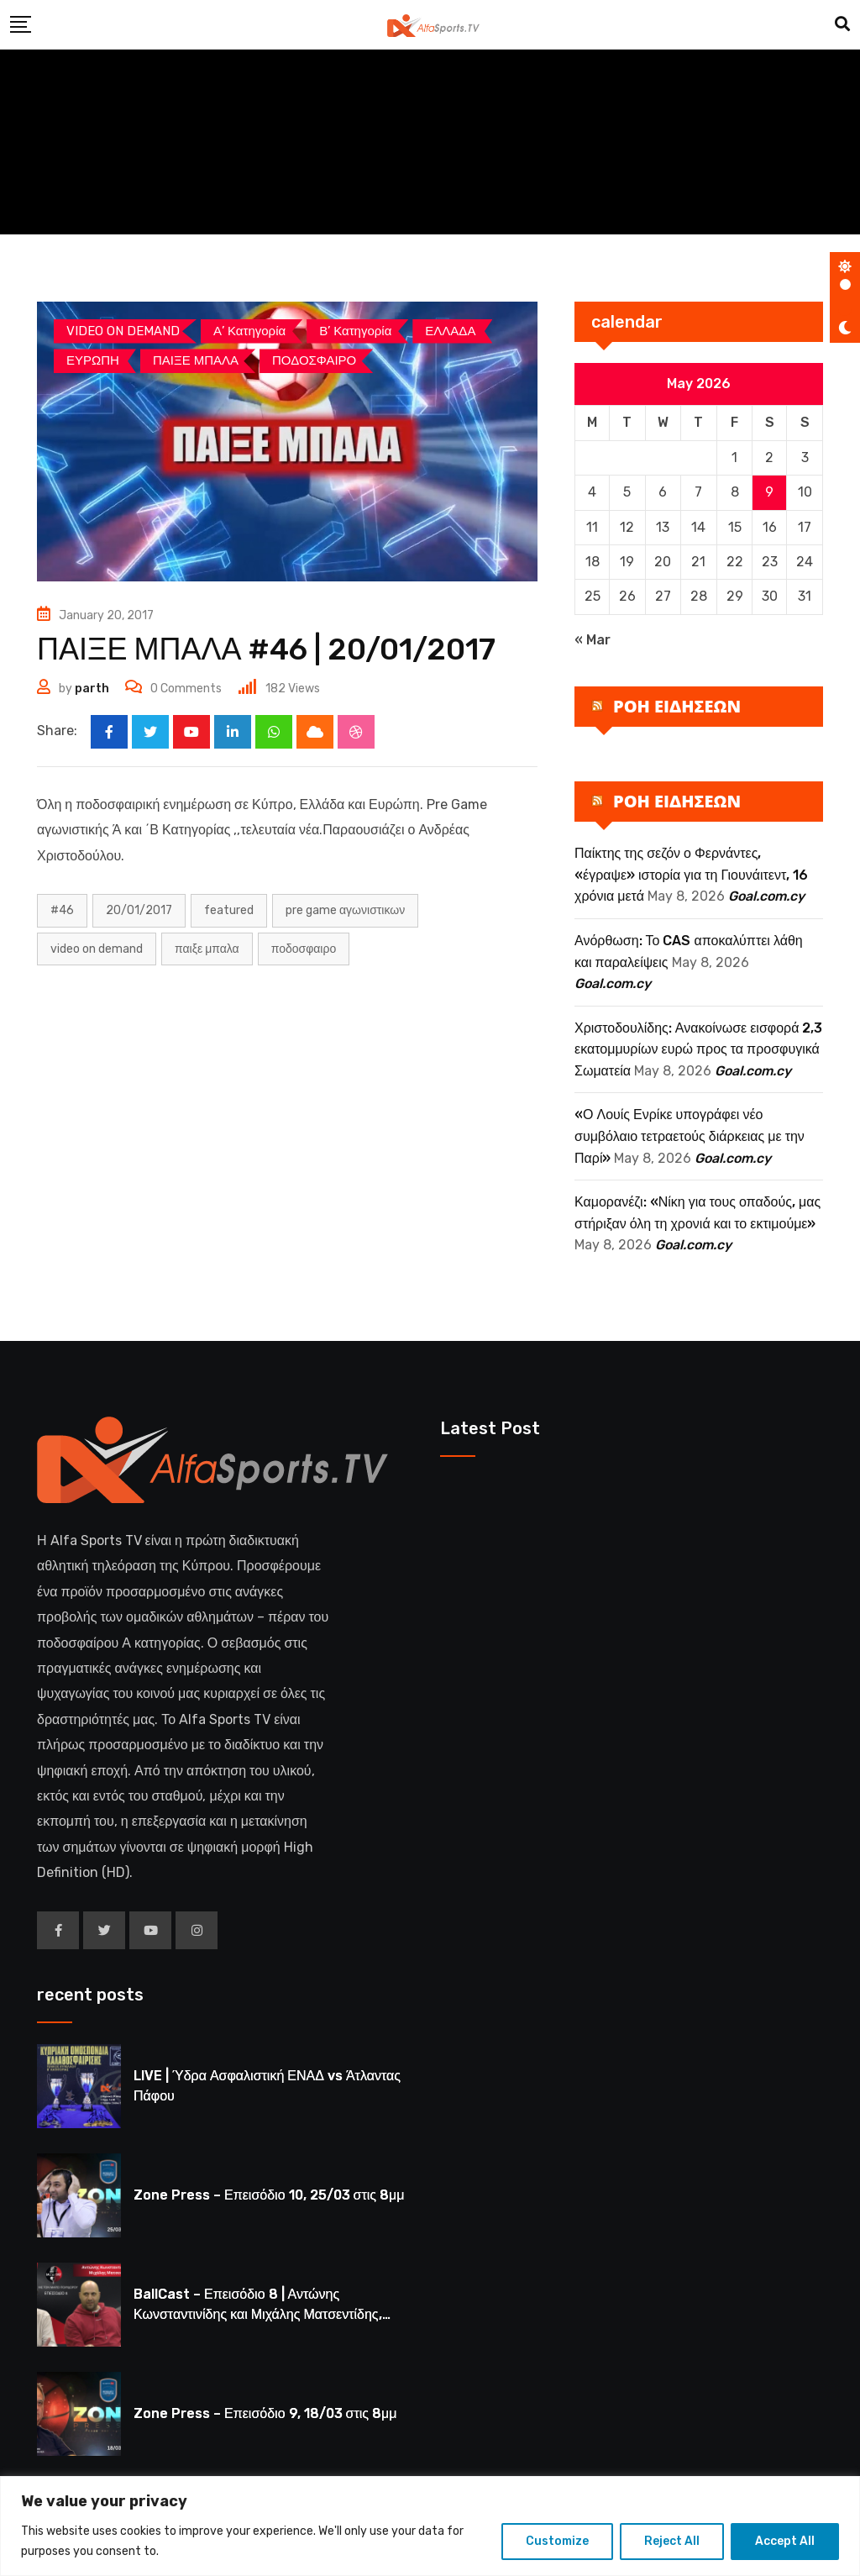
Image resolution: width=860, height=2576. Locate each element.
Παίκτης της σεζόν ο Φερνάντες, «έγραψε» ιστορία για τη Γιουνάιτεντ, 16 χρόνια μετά (691, 874)
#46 (62, 910)
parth (92, 688)
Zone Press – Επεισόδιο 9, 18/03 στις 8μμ (265, 2413)
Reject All (672, 2541)
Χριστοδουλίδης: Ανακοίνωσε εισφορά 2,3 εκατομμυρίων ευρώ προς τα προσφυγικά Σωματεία (698, 1049)
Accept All (785, 2541)
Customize (557, 2541)
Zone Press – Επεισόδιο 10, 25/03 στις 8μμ (269, 2195)
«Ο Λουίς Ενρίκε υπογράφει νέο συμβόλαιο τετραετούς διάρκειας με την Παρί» (689, 1136)
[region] (430, 2526)
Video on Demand (96, 949)
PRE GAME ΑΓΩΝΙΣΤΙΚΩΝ (345, 910)
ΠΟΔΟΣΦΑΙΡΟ (304, 949)
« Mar (592, 640)
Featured (229, 910)
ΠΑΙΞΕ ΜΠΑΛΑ (207, 949)
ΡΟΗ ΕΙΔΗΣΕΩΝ (677, 706)
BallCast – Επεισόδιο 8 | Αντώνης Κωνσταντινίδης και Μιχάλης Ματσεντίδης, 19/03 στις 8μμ (258, 2314)
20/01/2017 (139, 910)
